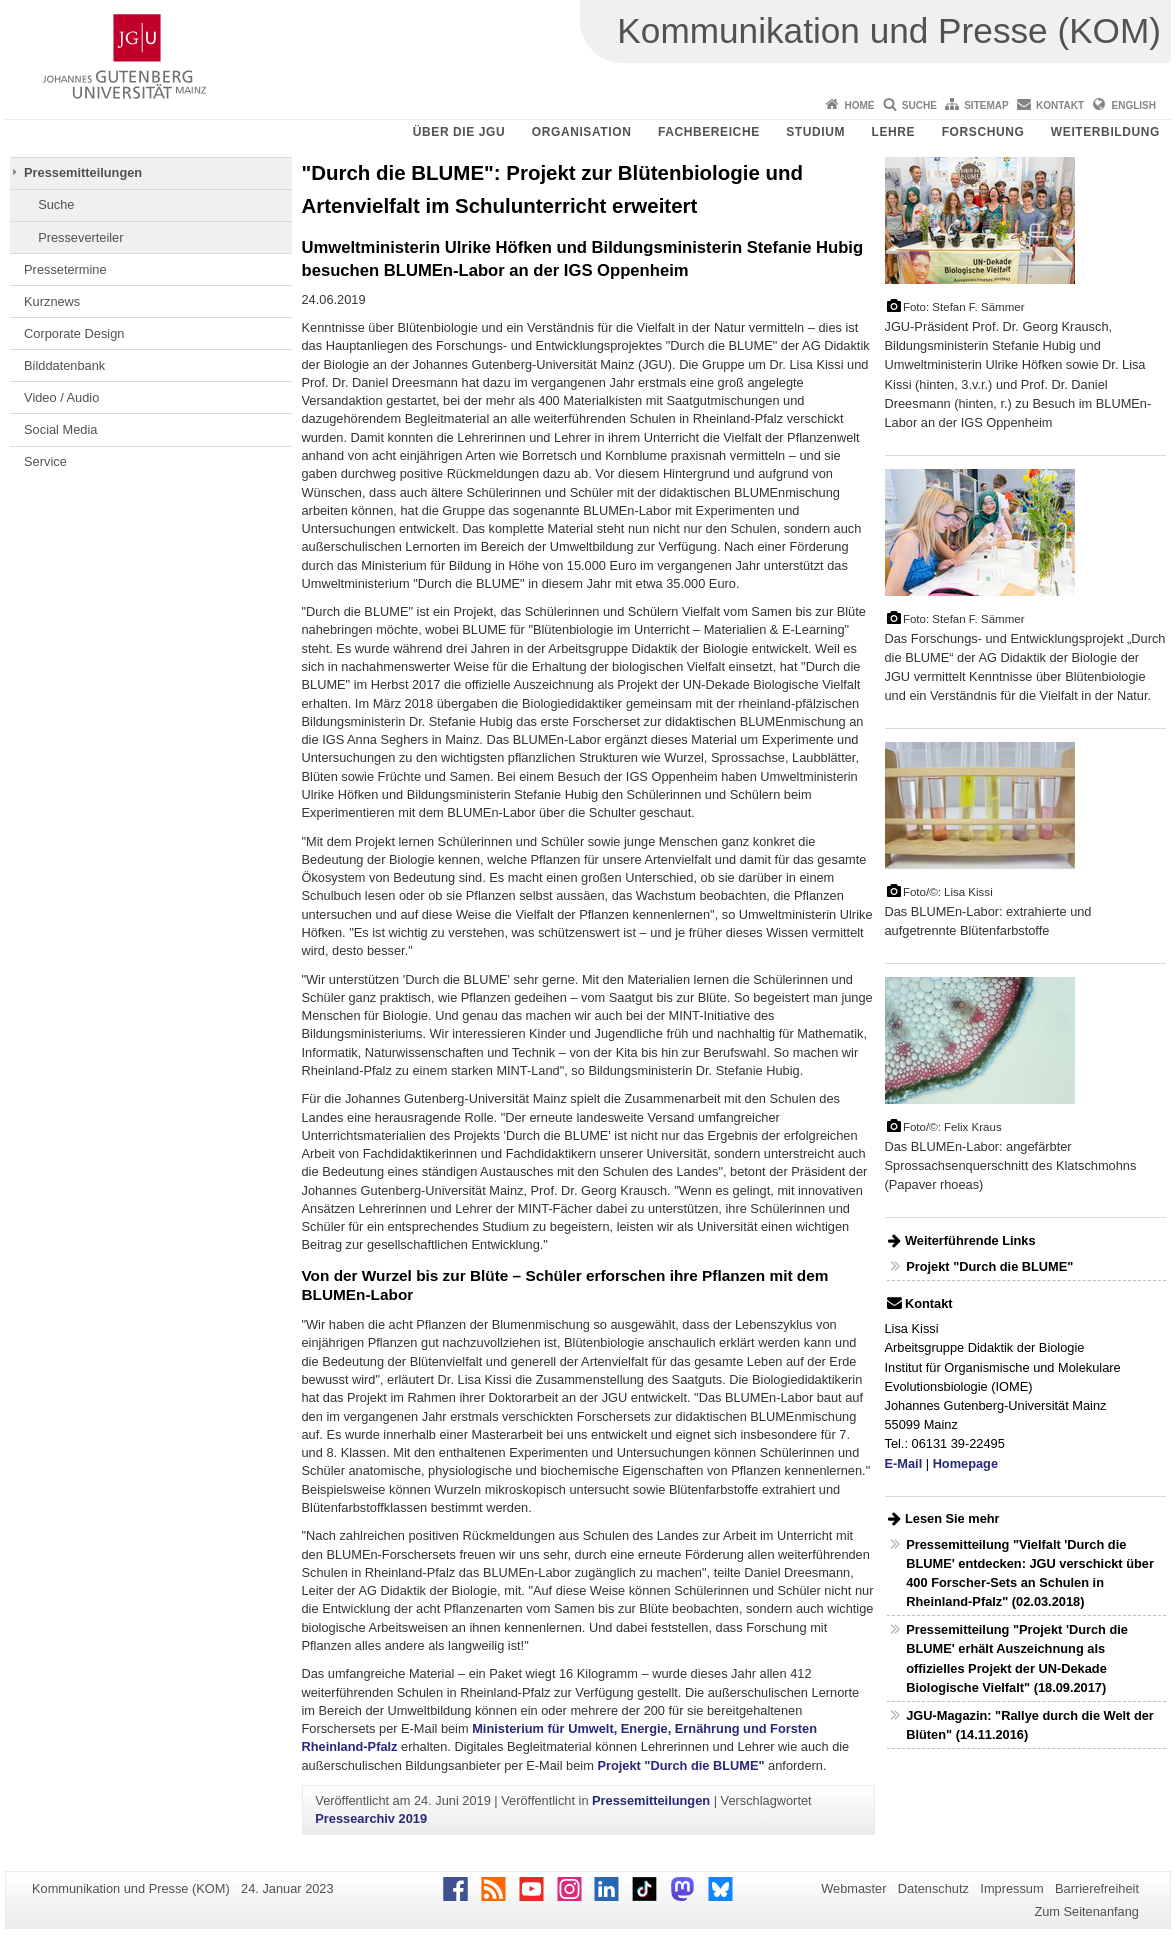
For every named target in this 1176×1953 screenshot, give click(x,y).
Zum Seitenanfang (1086, 1911)
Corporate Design (74, 333)
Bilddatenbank (64, 365)
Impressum (1011, 1888)
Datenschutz (933, 1888)
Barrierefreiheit (1097, 1888)
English (1134, 105)
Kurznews (52, 301)
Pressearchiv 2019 (371, 1818)
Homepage (965, 1463)
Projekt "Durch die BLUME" (680, 1765)
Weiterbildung (1105, 132)
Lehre (894, 132)
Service (45, 461)
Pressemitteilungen (83, 172)
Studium (815, 132)
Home (859, 105)
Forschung (983, 132)
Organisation (582, 132)
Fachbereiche (709, 132)
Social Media (60, 429)
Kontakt (1060, 105)
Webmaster (853, 1888)
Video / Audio (61, 397)
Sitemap (986, 105)
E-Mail (904, 1463)
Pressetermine (65, 269)
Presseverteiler (80, 237)
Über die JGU (459, 132)
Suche (919, 105)
